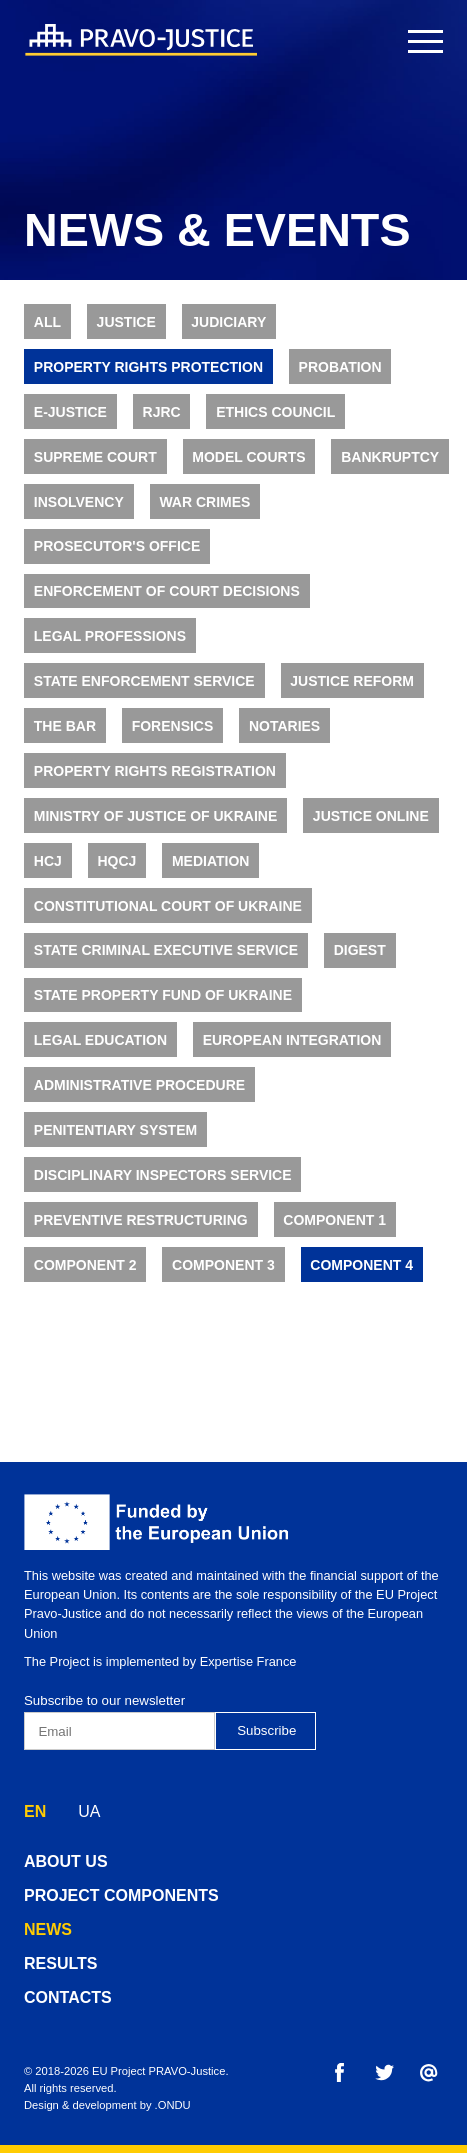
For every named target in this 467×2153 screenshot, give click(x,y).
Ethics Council (275, 412)
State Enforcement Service (144, 681)
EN (35, 1811)
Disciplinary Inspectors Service (163, 1175)
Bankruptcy (390, 457)
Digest (360, 950)
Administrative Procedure (139, 1085)
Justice (126, 322)
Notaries (284, 726)
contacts (68, 1997)
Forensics (173, 726)
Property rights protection (148, 367)
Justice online (371, 816)
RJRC (162, 412)
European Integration (292, 1040)
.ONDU (173, 2105)
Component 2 (85, 1265)
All (47, 322)
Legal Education (100, 1040)
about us (66, 1861)
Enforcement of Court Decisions (167, 591)
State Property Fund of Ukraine (163, 995)
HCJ (48, 861)
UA (89, 1811)
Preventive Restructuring (141, 1220)
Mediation (211, 861)
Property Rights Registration (155, 771)
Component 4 (361, 1265)
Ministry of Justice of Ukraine (155, 816)
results (60, 1963)
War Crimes (204, 502)
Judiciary (228, 322)
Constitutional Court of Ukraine (168, 906)
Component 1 (334, 1220)
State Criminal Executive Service (166, 950)
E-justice (70, 412)
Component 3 (223, 1265)
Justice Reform (352, 681)
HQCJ (116, 861)
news (48, 1929)
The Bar (65, 726)
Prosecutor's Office (117, 546)
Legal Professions (110, 636)
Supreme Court (95, 457)
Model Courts (248, 457)
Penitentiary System (115, 1130)
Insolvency (79, 502)
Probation (340, 367)
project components (121, 1895)
